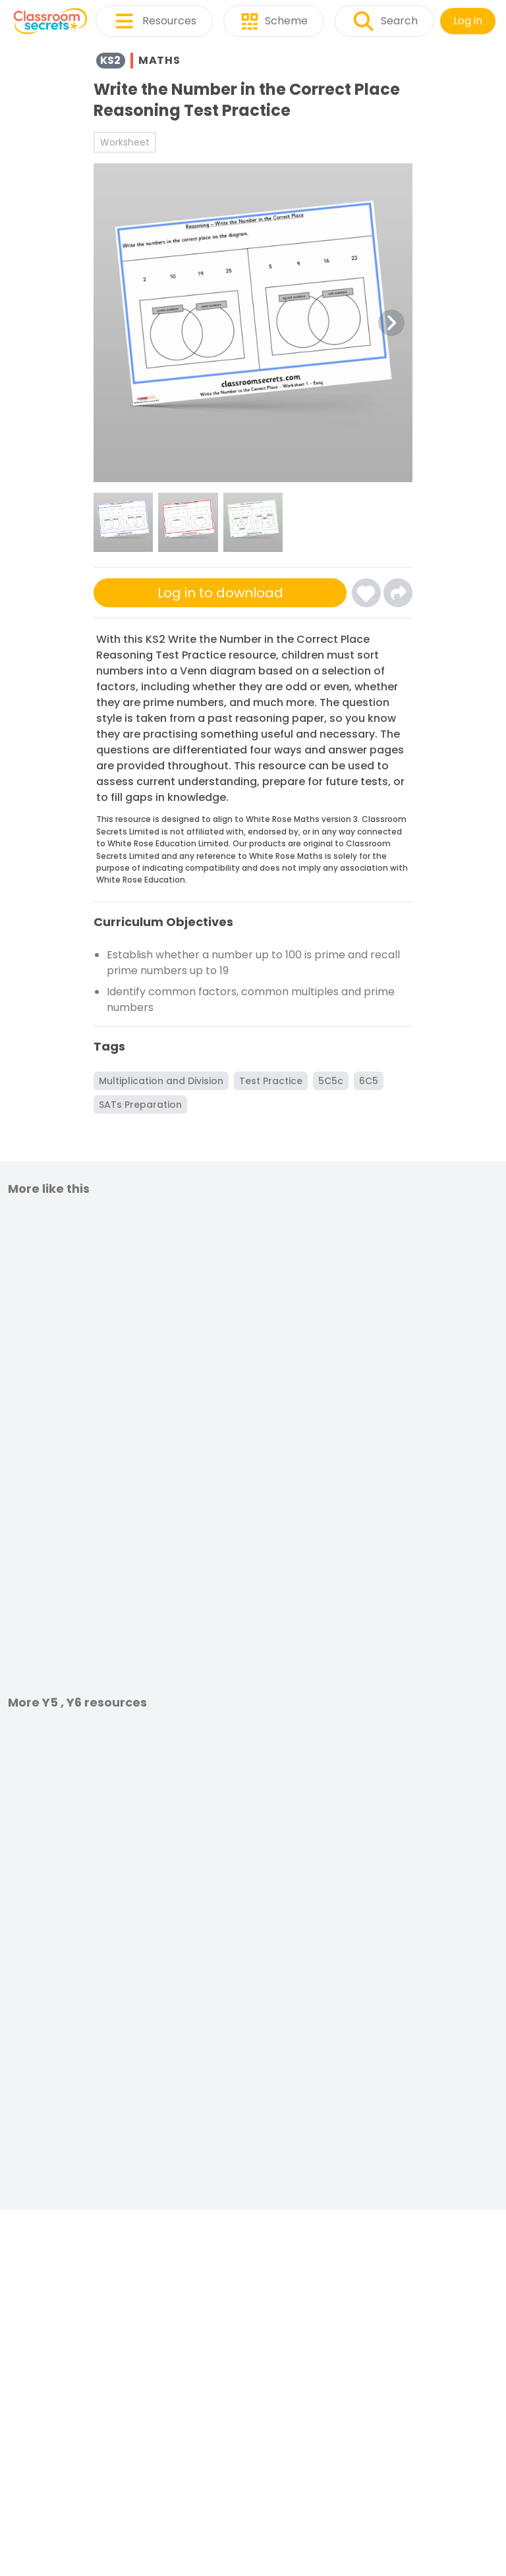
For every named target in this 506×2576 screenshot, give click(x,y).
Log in (467, 20)
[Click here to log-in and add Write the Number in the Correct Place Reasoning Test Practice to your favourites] (366, 592)
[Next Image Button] (391, 323)
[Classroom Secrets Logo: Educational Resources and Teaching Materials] (50, 21)
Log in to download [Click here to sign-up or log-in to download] (220, 593)
